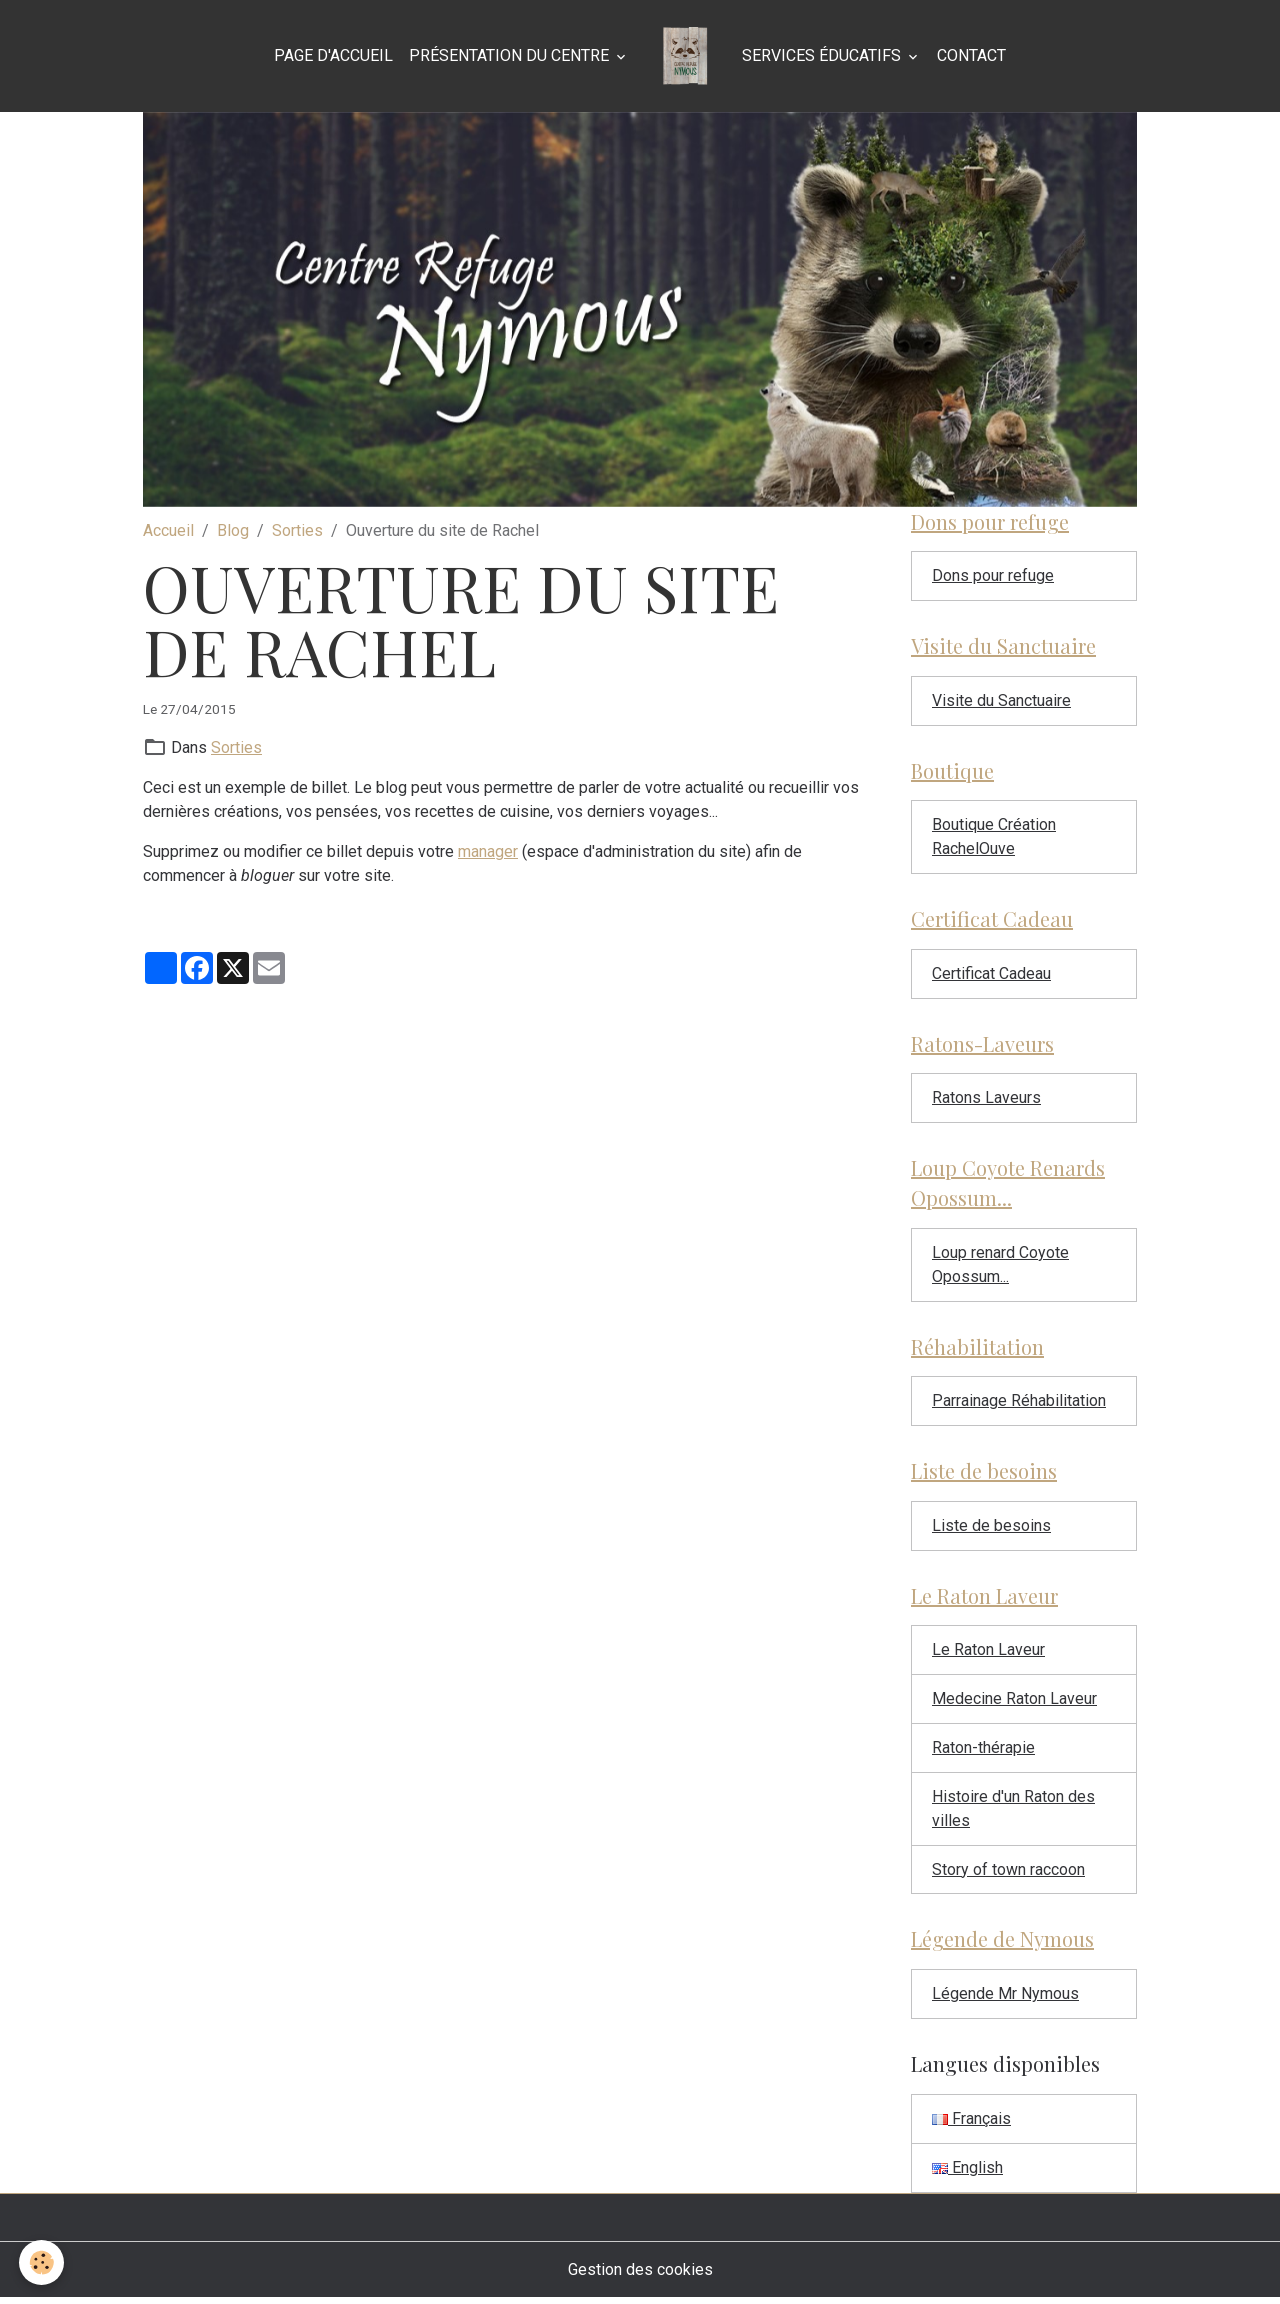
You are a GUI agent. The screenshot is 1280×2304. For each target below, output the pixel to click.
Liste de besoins (991, 1529)
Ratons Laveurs (986, 1100)
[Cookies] (42, 2262)
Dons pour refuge (993, 576)
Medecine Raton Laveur (1014, 1703)
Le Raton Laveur (988, 1654)
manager (488, 851)
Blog (233, 530)
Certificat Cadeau (991, 975)
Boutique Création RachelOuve (994, 838)
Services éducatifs (823, 55)
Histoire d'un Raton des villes (1013, 1813)
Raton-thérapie (983, 1752)
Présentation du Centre (511, 55)
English (967, 2173)
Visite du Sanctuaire (1001, 701)
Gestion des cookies (640, 2275)
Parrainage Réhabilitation (1019, 1404)
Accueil (168, 530)
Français (971, 2124)
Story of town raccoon (1008, 1874)
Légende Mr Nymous (1005, 1999)
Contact (971, 55)
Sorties (297, 530)
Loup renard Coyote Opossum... (1000, 1267)
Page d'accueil (333, 55)
